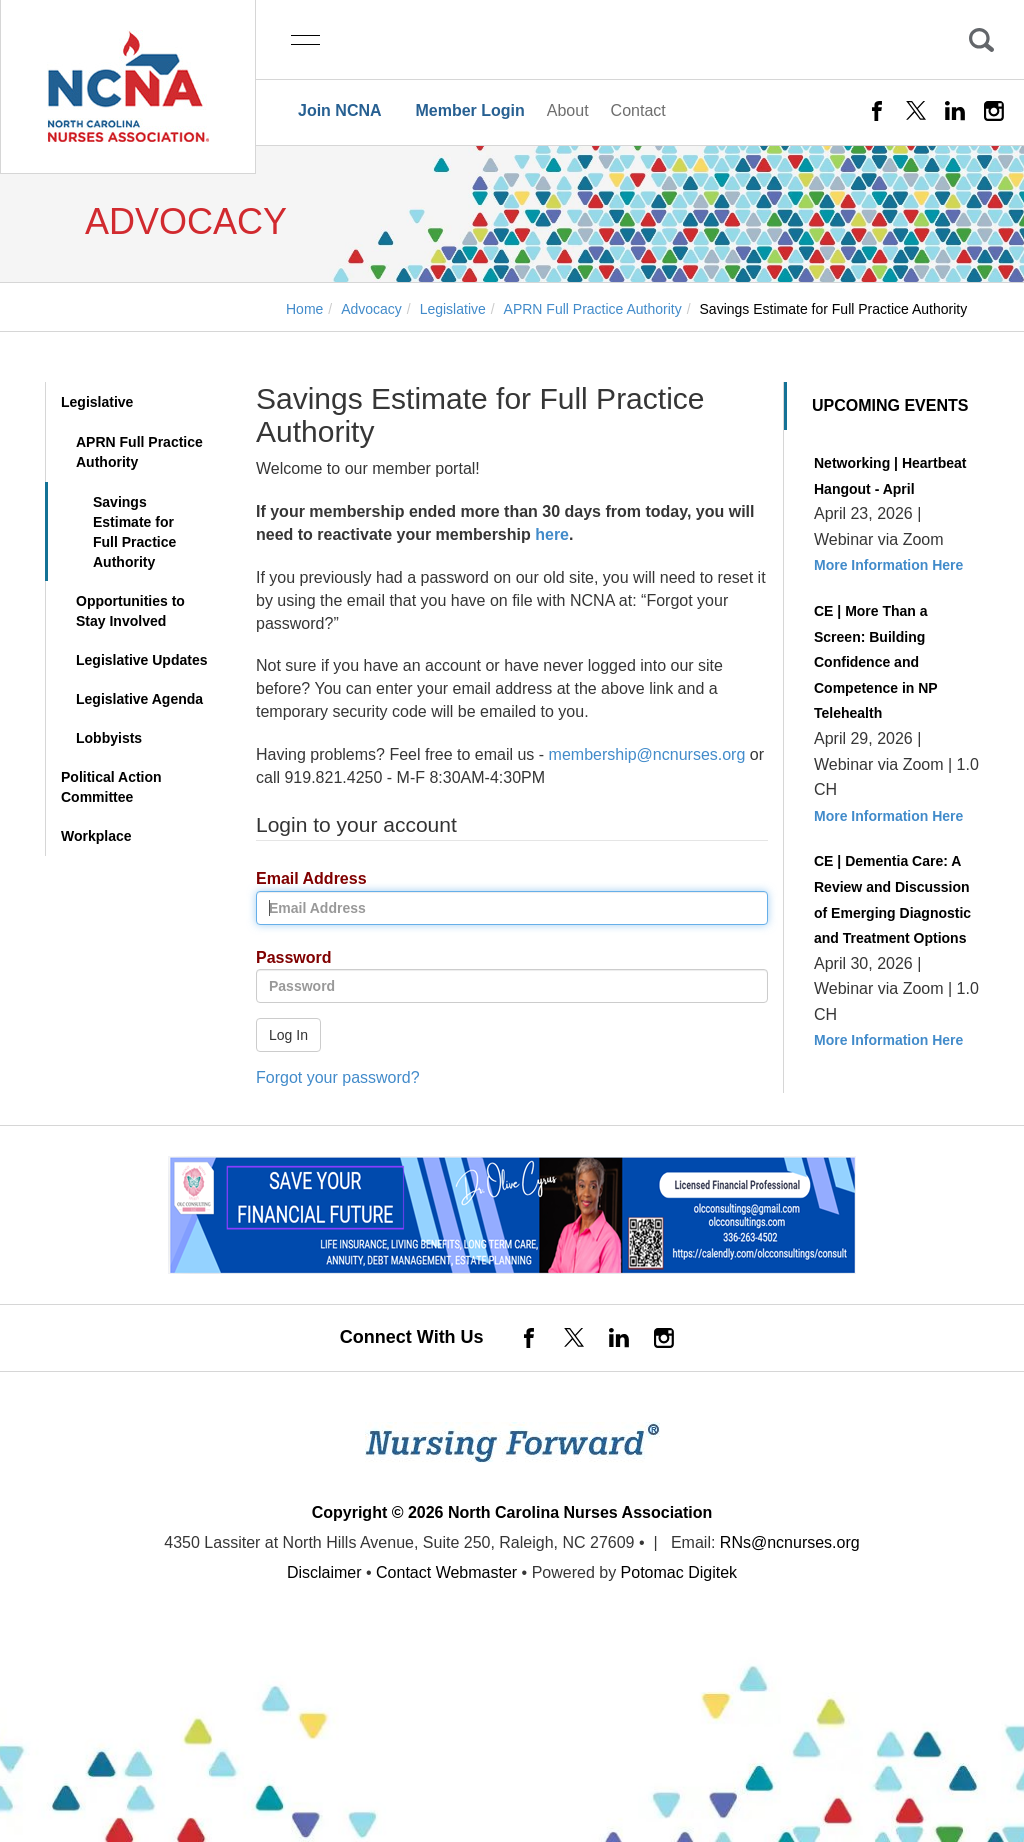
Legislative (97, 402)
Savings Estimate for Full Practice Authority (134, 532)
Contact (638, 110)
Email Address (304, 879)
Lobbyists (109, 738)
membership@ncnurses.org (647, 754)
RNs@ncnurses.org (790, 1542)
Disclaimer (324, 1572)
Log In (288, 1035)
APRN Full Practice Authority (139, 452)
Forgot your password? (338, 1077)
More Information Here (888, 565)
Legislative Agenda (139, 699)
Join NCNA (340, 110)
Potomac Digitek (679, 1572)
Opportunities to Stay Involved (130, 611)
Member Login (469, 110)
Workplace (96, 836)
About (568, 110)
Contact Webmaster (446, 1572)
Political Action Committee (111, 787)
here (552, 534)
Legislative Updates (142, 660)
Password (286, 958)
